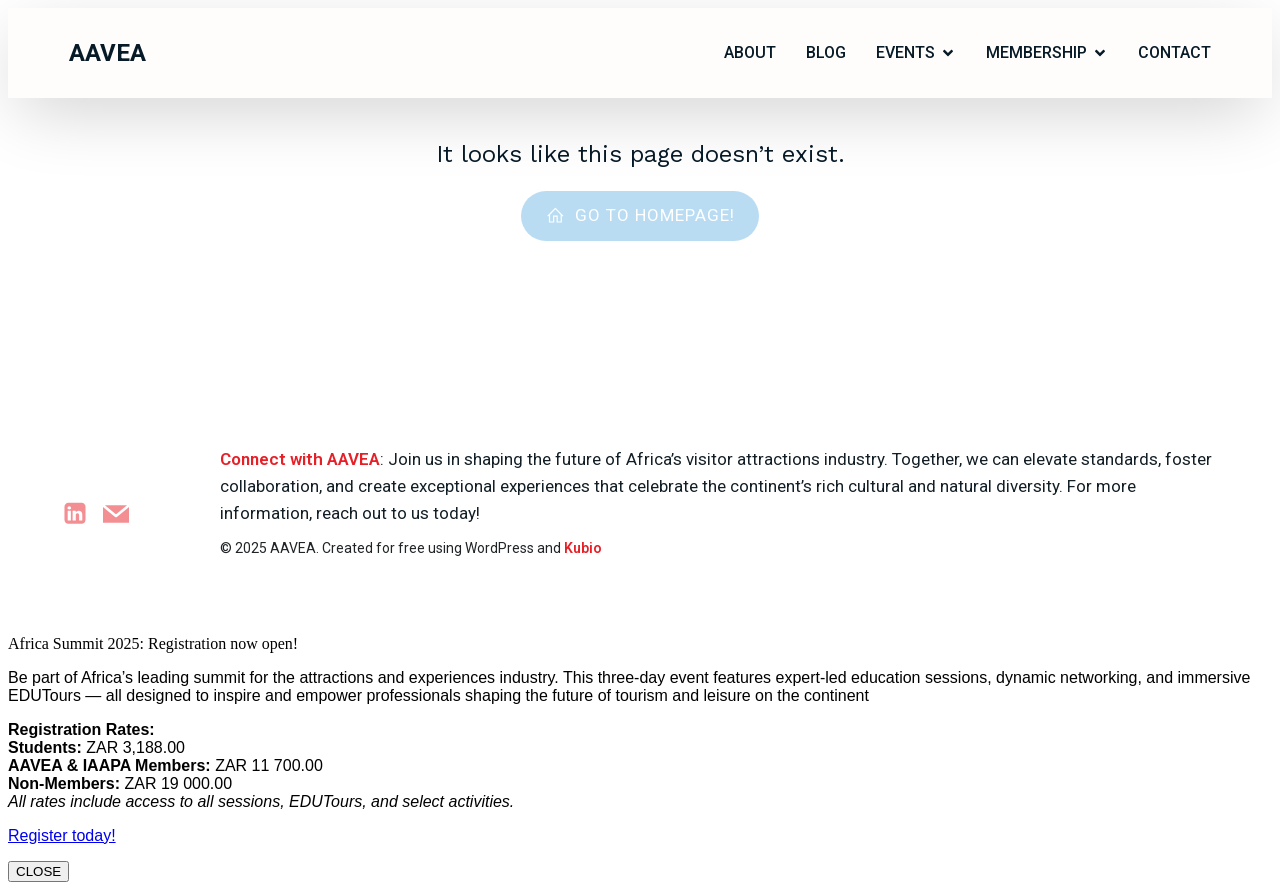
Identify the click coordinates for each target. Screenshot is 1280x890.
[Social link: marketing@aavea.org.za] (123, 513)
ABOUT (750, 52)
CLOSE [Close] (38, 871)
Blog (826, 52)
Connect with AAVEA (300, 459)
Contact (1174, 52)
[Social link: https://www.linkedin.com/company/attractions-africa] (82, 513)
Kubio (583, 548)
